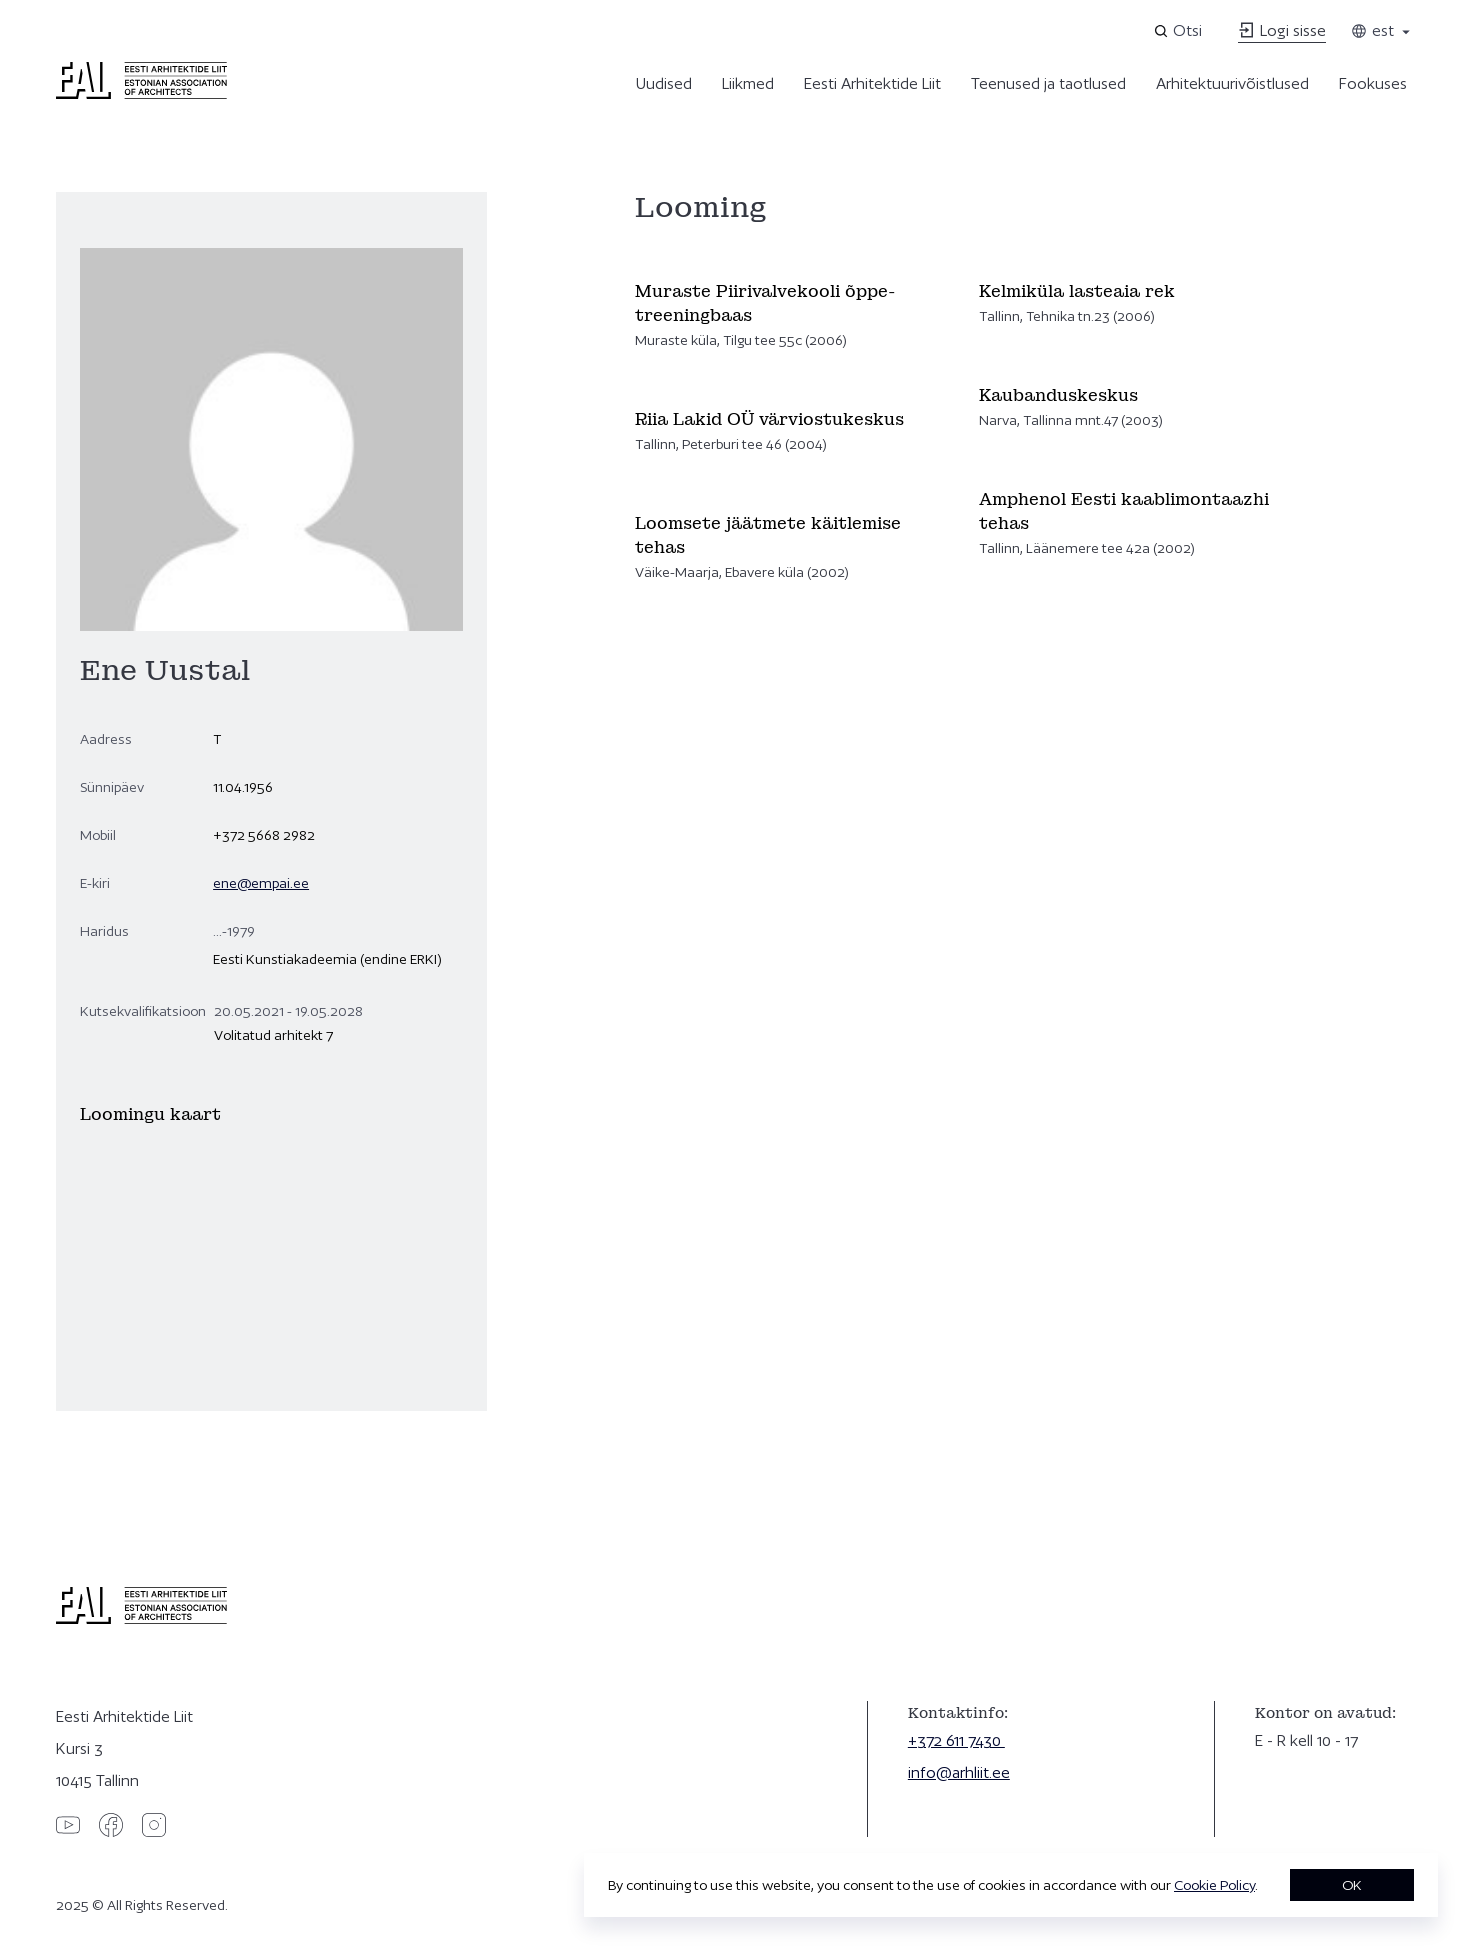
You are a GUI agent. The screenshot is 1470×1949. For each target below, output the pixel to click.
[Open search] (1179, 31)
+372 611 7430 (956, 1740)
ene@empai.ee (261, 883)
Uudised (664, 83)
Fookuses (1373, 83)
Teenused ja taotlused (1048, 83)
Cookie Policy (1214, 1885)
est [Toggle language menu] (1382, 30)
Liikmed (748, 83)
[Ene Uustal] (271, 1247)
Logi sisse (1282, 30)
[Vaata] (795, 316)
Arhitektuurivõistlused (1232, 83)
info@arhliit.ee (959, 1772)
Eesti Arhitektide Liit (872, 83)
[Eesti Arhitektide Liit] (141, 94)
